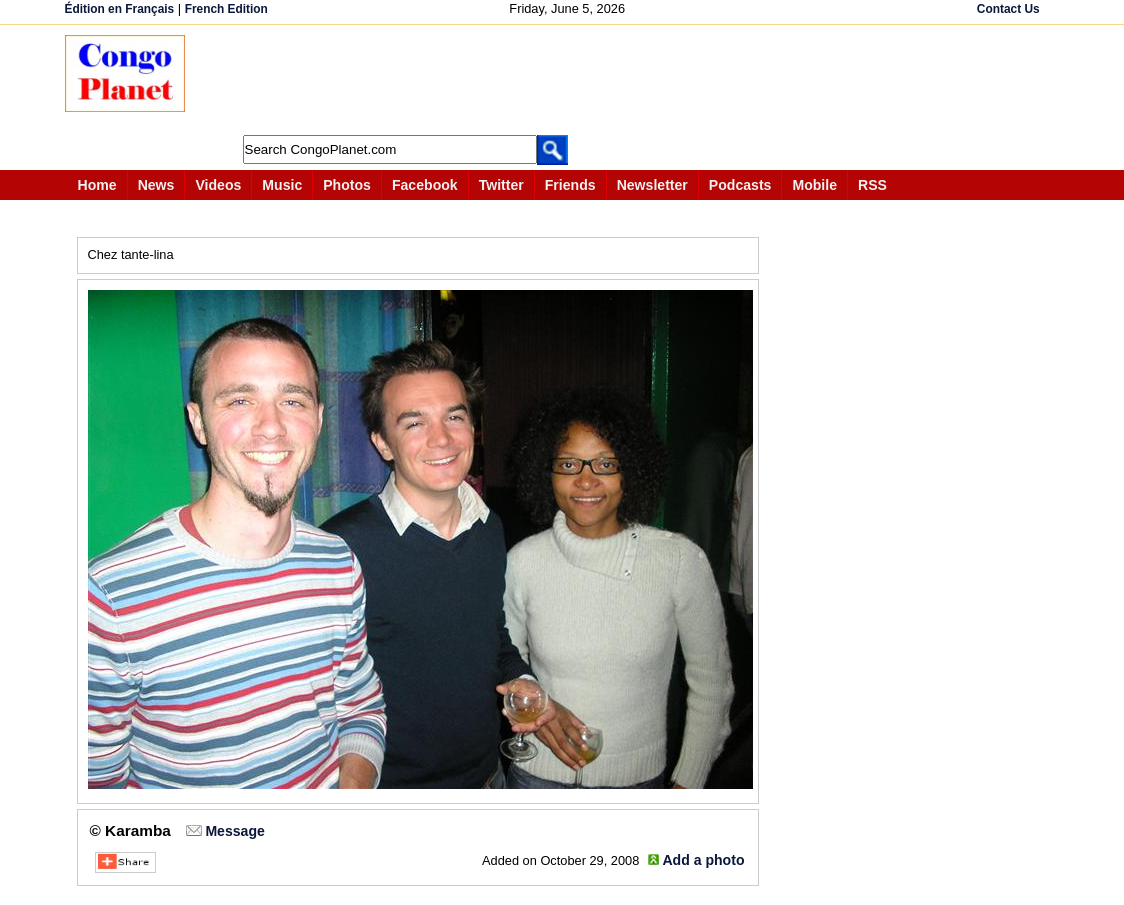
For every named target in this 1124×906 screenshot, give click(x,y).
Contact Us (1008, 9)
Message (234, 831)
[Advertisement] (569, 80)
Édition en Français (120, 9)
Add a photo (703, 860)
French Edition (226, 9)
